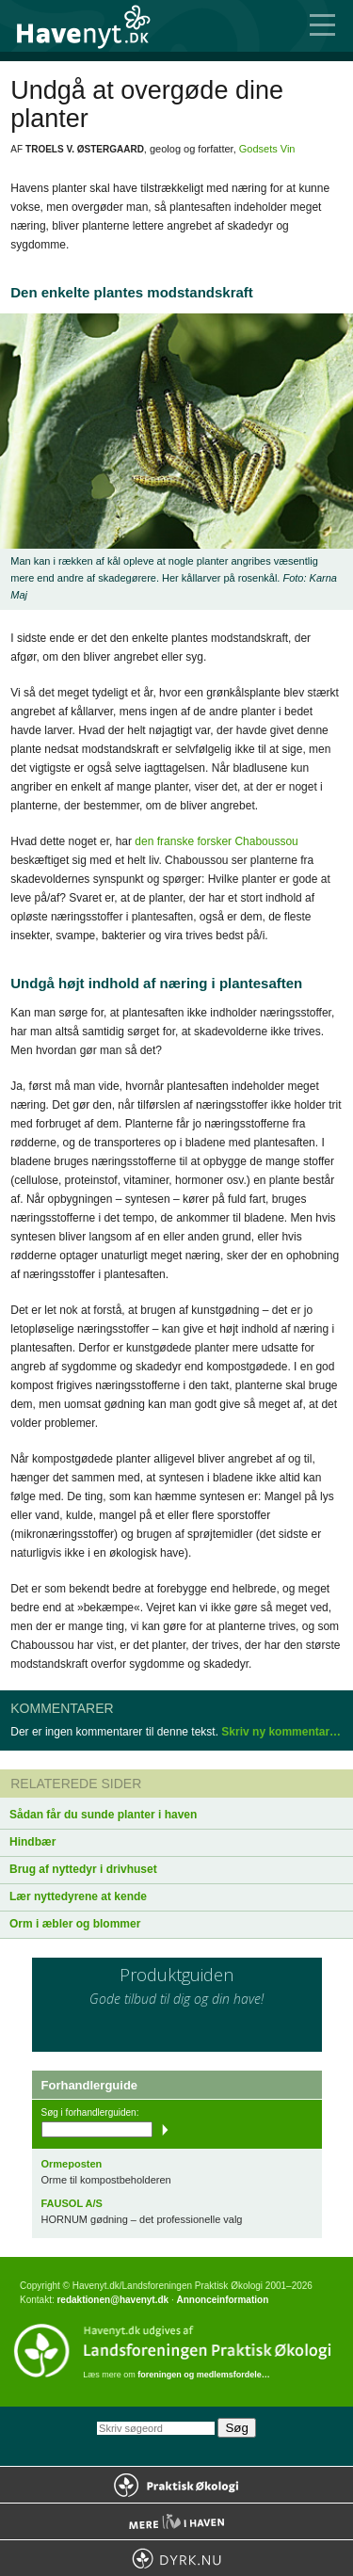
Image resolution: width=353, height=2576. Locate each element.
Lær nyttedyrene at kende (78, 1896)
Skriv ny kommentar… (281, 1731)
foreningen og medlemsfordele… (203, 2374)
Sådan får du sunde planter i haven (103, 1814)
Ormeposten (72, 2163)
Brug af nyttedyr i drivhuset (83, 1869)
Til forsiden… (94, 26)
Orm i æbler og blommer (74, 1923)
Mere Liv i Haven (176, 2521)
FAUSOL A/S (72, 2203)
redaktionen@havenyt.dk (112, 2300)
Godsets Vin (267, 148)
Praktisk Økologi (176, 2485)
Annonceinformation (222, 2300)
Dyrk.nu (176, 2558)
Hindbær (32, 1841)
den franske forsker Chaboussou (216, 841)
